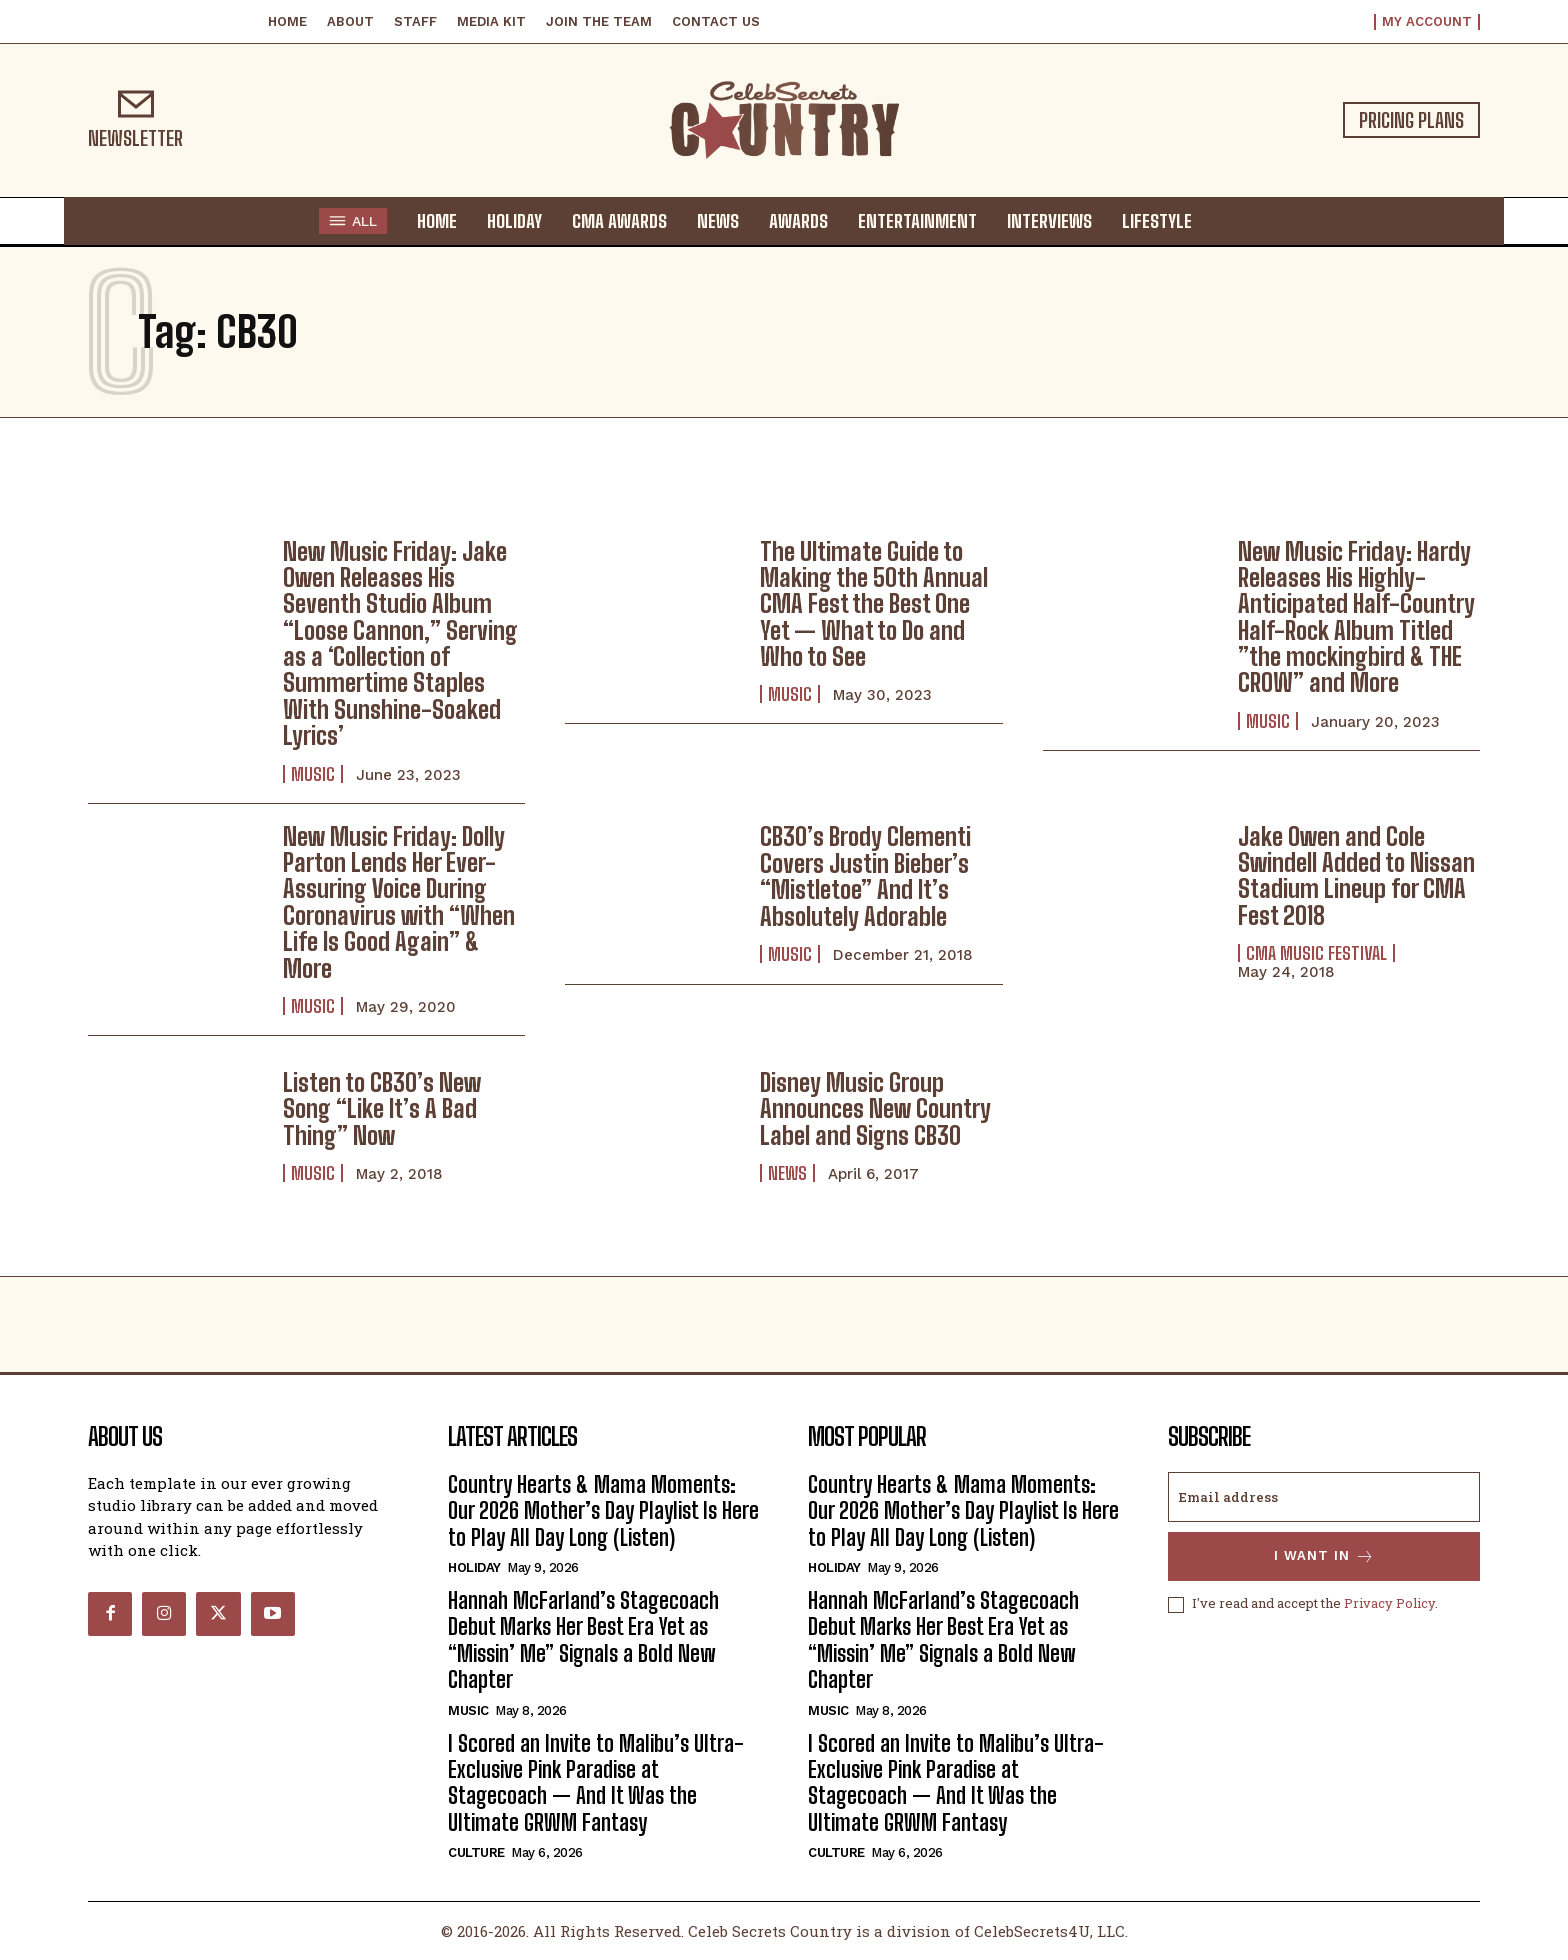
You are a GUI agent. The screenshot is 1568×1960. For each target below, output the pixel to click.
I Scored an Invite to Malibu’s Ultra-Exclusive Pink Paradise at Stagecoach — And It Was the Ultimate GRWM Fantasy (596, 1783)
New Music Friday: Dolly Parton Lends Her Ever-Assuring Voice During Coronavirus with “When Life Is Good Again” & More (399, 902)
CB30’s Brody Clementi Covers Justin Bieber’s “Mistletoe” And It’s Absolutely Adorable (865, 876)
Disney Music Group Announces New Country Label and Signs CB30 (875, 1109)
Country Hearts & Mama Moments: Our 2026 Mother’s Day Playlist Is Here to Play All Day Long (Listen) (603, 1511)
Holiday (474, 1567)
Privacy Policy (1389, 1604)
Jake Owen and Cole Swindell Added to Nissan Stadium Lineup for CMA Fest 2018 (1356, 876)
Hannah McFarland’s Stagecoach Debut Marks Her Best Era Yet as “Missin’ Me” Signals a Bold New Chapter (583, 1640)
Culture (476, 1852)
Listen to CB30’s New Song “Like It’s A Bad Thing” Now (382, 1109)
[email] (1324, 1497)
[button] (1226, 220)
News (787, 1173)
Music (313, 774)
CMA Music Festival (1316, 953)
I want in (1324, 1556)
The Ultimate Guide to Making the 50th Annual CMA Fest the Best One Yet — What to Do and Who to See (874, 604)
